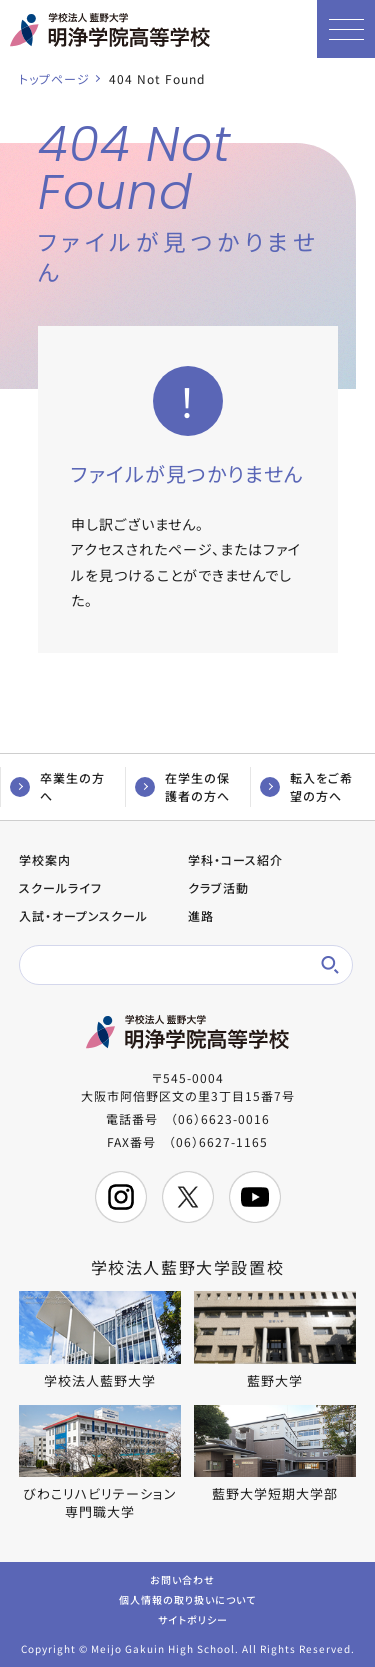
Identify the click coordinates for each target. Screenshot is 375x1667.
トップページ (54, 78)
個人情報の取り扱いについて (187, 1598)
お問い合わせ (182, 1578)
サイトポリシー (193, 1618)
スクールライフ (60, 887)
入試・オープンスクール (83, 915)
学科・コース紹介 (235, 859)
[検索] (172, 965)
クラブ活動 (218, 887)
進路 (201, 915)
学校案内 (45, 859)
